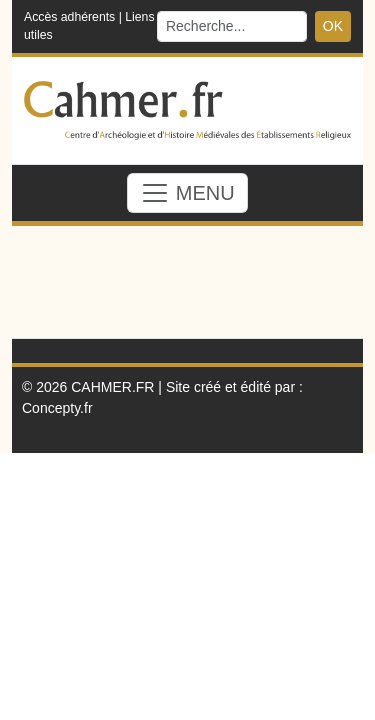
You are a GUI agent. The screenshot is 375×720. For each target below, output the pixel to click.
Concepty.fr (57, 408)
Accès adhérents (69, 17)
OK (333, 26)
